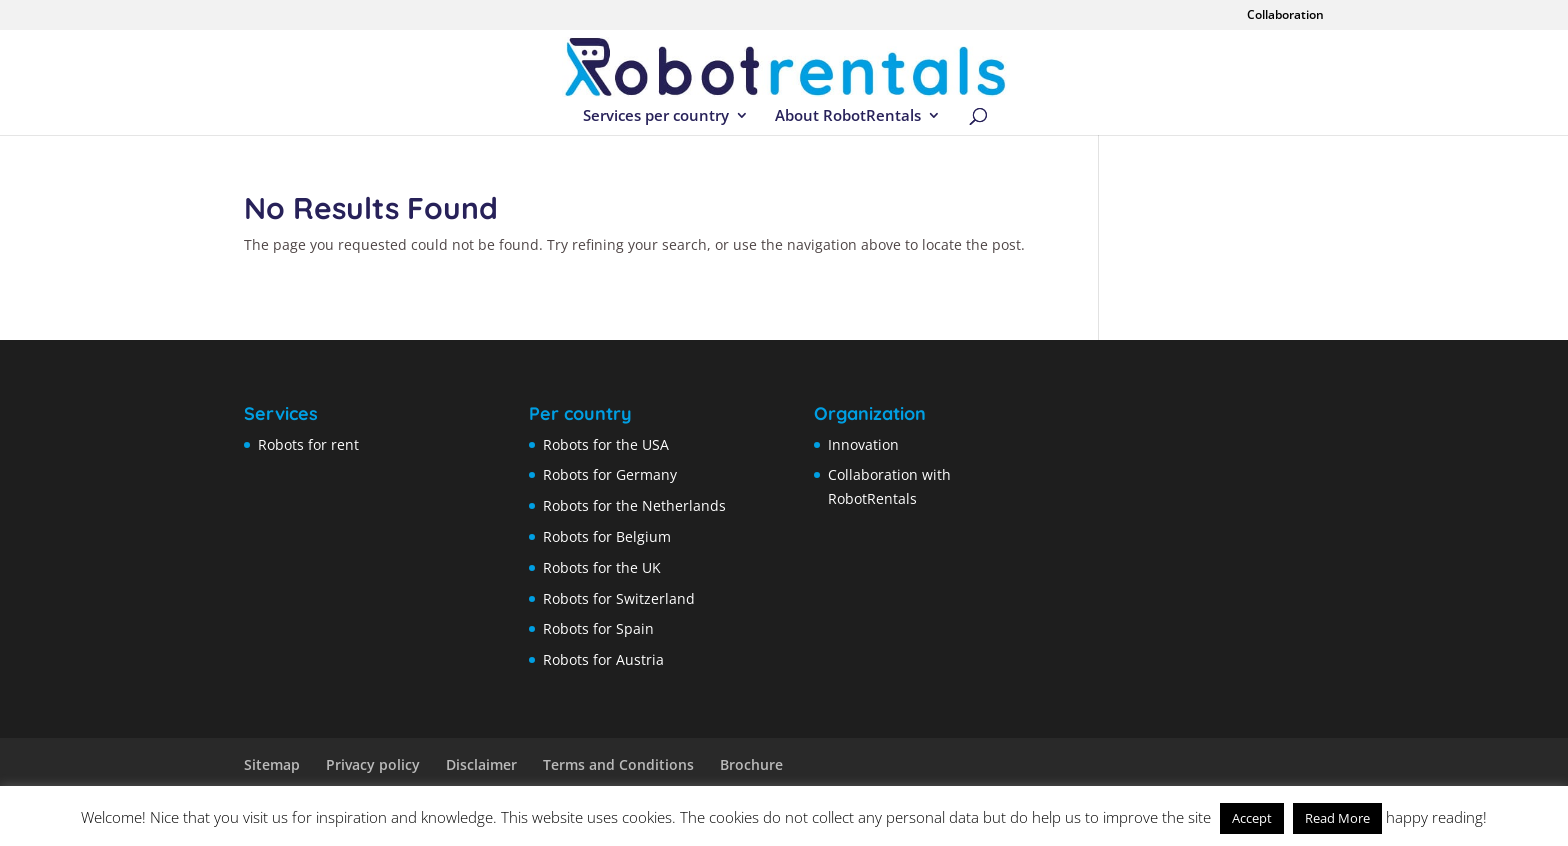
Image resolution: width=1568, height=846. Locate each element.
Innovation (863, 444)
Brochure (751, 764)
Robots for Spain (598, 628)
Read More (1337, 818)
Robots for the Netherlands (634, 505)
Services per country (656, 116)
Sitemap (272, 764)
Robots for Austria (603, 659)
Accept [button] (1252, 818)
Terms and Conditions (618, 764)
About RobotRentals (848, 116)
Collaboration (1285, 16)
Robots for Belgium (607, 536)
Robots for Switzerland (619, 598)
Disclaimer (481, 764)
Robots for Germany (610, 474)
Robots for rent (308, 444)
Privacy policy (373, 764)
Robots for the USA (606, 444)
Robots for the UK (602, 567)
